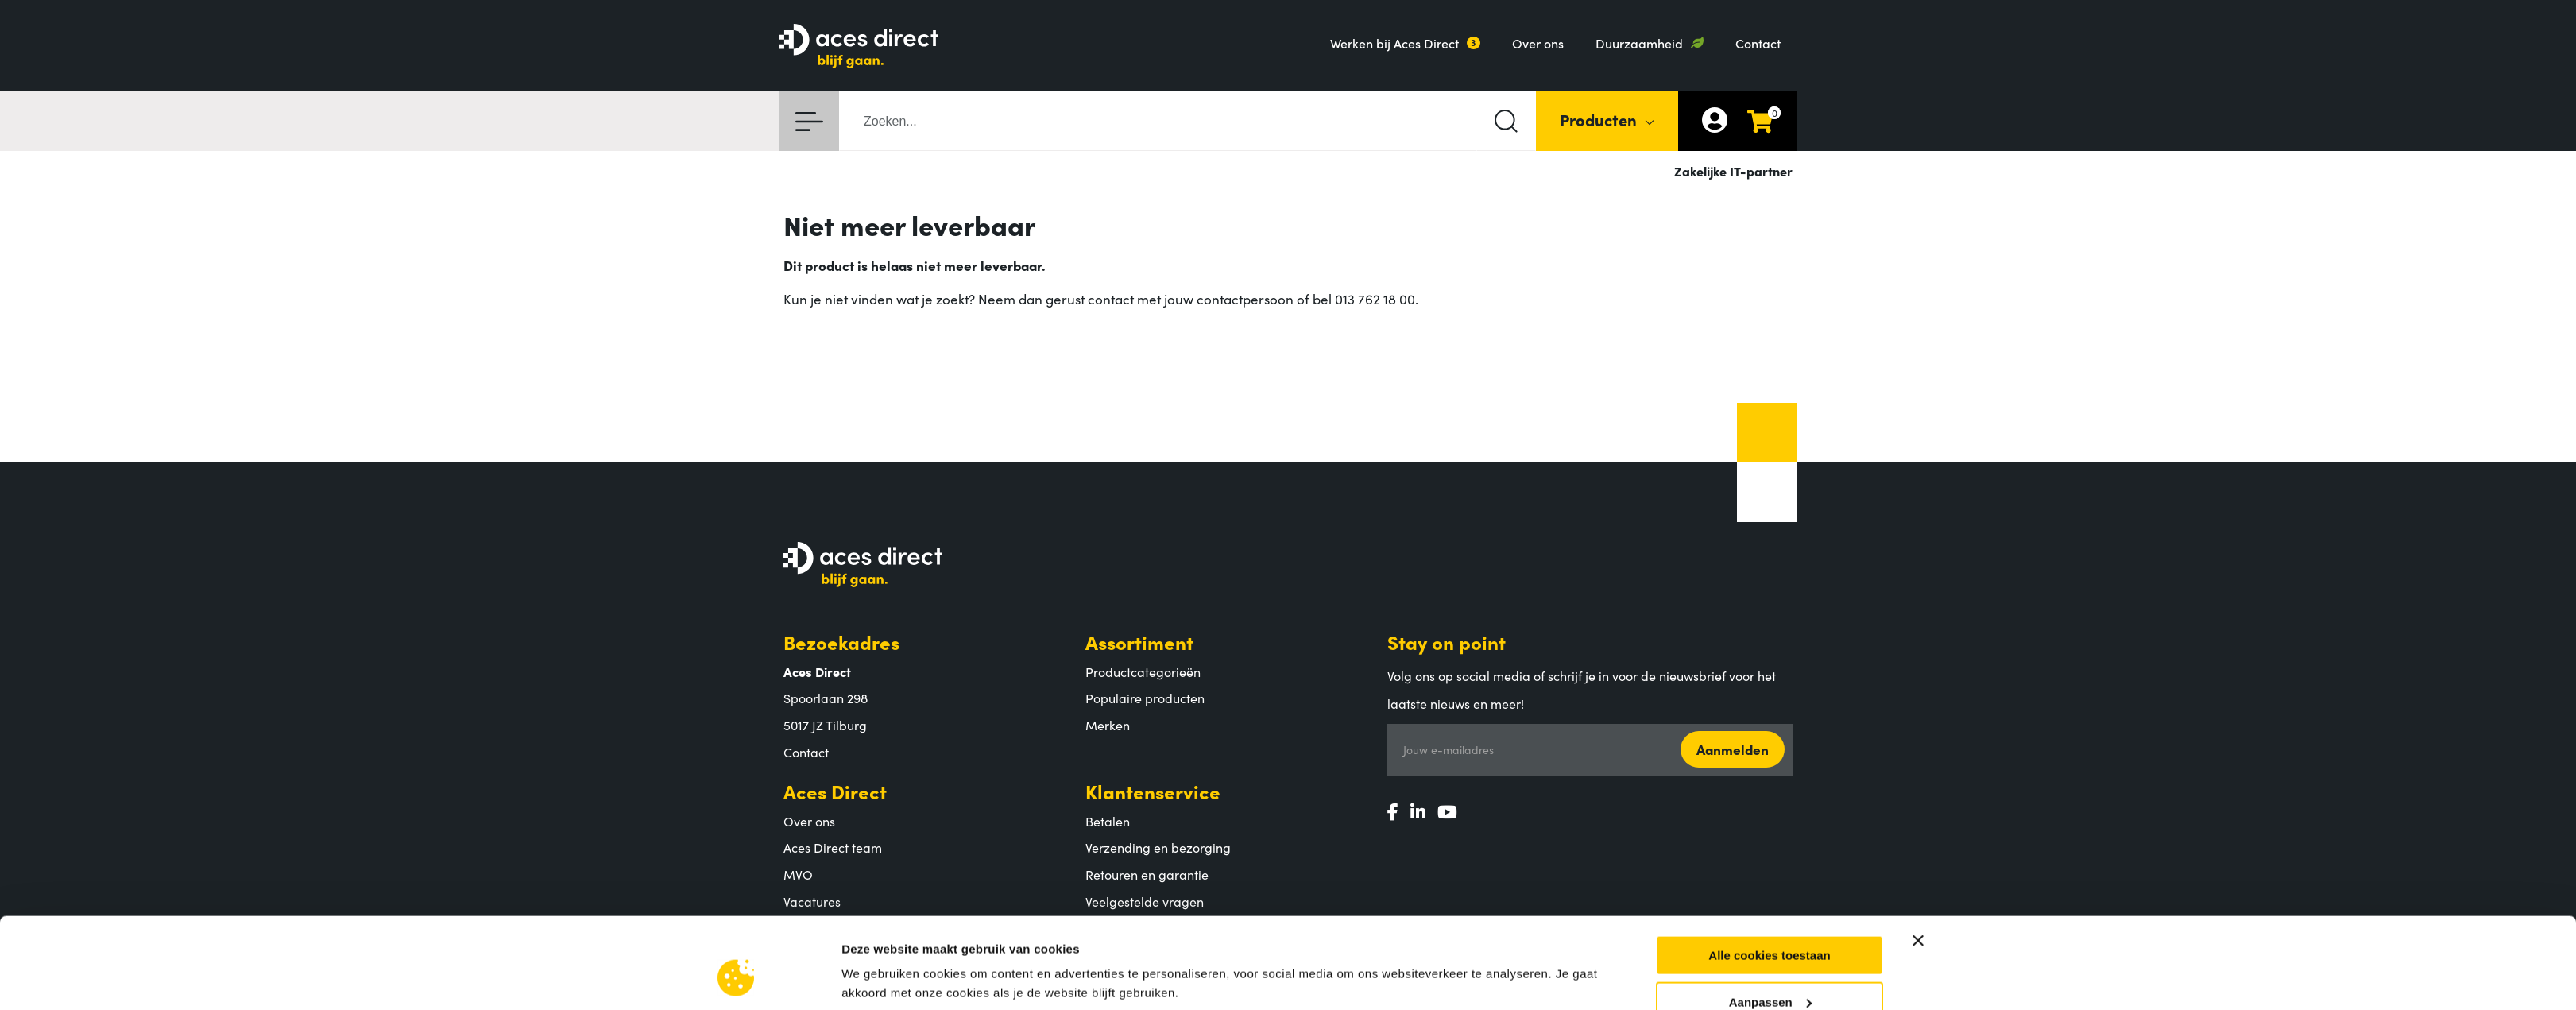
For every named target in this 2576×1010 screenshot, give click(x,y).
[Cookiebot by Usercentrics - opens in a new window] (736, 921)
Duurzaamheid (1639, 43)
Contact (1758, 43)
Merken (1107, 724)
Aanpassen (1770, 866)
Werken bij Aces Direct (1394, 43)
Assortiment (1139, 642)
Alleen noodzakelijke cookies (1769, 912)
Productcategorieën (1143, 671)
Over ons (1538, 43)
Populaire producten (1145, 697)
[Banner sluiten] (1918, 805)
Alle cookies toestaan (1769, 819)
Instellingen (875, 900)
